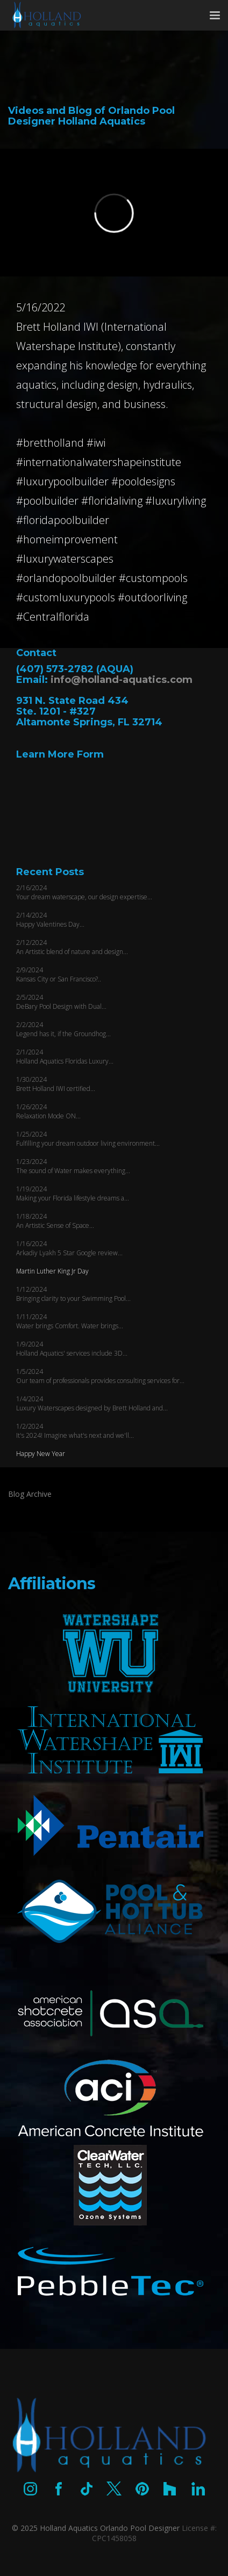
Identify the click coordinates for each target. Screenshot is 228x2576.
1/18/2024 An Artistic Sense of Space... (55, 1221)
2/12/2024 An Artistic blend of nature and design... (72, 947)
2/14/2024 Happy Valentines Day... (50, 920)
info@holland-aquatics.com (122, 680)
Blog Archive (30, 1494)
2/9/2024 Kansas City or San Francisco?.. (58, 974)
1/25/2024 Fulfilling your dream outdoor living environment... (88, 1139)
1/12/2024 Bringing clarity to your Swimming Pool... (73, 1294)
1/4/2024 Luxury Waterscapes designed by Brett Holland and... (92, 1403)
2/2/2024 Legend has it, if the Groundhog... (63, 1029)
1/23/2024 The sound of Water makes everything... (73, 1166)
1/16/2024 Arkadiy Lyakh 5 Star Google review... (69, 1248)
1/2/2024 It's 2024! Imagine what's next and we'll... (75, 1431)
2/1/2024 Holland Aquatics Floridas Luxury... (64, 1056)
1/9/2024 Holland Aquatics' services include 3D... (71, 1349)
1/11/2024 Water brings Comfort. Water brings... (69, 1321)
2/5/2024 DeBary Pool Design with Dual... (61, 1002)
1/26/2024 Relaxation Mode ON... (48, 1111)
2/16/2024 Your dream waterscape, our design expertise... (84, 892)
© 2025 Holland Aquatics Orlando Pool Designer (96, 2528)
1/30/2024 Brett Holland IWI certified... (55, 1084)
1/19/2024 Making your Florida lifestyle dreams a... (72, 1193)
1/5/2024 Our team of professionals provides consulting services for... (100, 1376)
